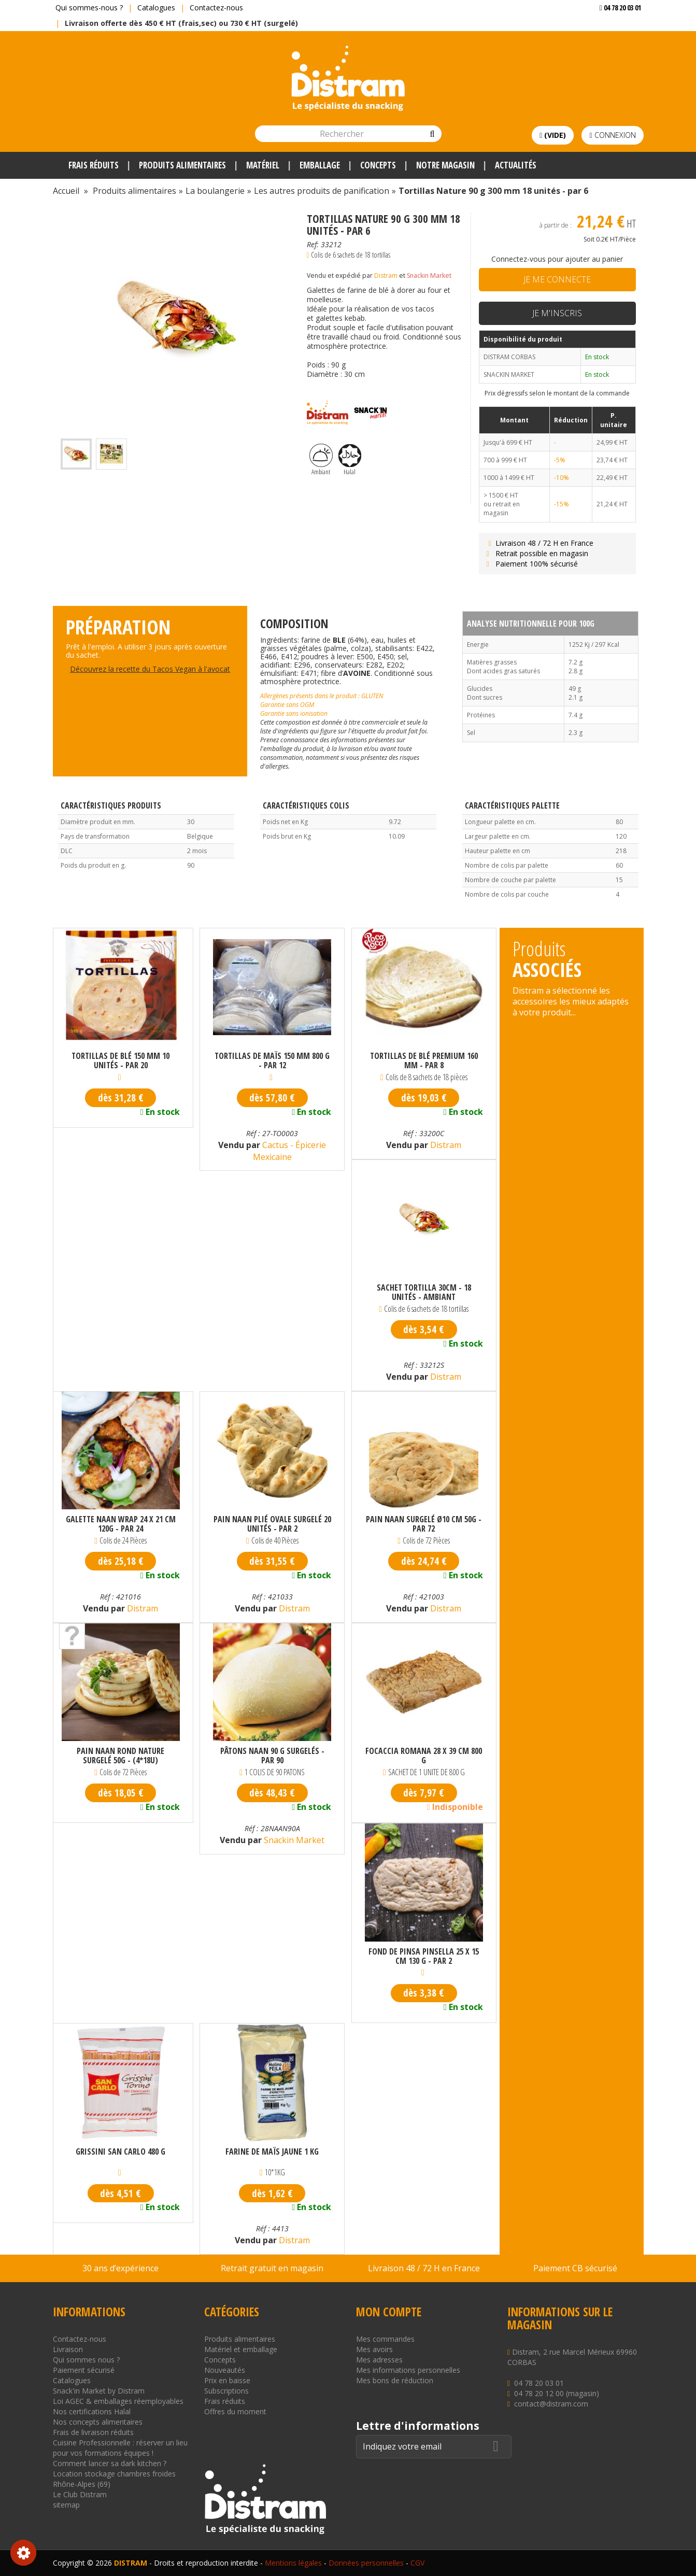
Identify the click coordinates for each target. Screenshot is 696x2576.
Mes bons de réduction (394, 2380)
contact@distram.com (551, 2404)
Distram (385, 275)
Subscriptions (226, 2391)
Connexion (612, 135)
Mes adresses (379, 2360)
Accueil (66, 190)
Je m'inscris (557, 313)
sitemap (66, 2505)
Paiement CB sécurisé (575, 2268)
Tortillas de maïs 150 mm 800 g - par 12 (272, 1060)
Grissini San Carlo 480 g (120, 2152)
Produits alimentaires (239, 2339)
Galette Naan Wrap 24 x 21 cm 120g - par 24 (121, 1524)
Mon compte (388, 2311)
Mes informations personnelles (408, 2370)
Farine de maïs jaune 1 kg (272, 2152)
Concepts (220, 2360)
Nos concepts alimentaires (98, 2422)
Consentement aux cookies (23, 2553)
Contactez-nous (216, 7)
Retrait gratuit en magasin (272, 2268)
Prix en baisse (227, 2380)
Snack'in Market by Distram (99, 2391)
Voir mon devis (616, 28)
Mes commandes (385, 2339)
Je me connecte (557, 279)
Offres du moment (235, 2411)
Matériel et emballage (240, 2349)
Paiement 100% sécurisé (531, 564)
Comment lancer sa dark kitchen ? (109, 2463)
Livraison (68, 2349)
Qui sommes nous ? (86, 2360)
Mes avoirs (374, 2349)
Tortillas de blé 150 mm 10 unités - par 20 (120, 1060)
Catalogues (156, 7)
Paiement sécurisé (84, 2370)
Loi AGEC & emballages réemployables (118, 2401)
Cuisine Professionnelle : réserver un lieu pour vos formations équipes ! (120, 2448)
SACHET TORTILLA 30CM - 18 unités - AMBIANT (424, 1292)
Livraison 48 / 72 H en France (538, 543)
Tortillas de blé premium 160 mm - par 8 (424, 1060)
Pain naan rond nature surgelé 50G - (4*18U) (120, 1755)
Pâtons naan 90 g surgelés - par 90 (272, 1755)
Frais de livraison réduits (93, 2432)
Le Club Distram (80, 2494)
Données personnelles (366, 2563)
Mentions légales (293, 2563)
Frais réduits (224, 2401)
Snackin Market (429, 275)
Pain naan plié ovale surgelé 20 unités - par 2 (272, 1524)
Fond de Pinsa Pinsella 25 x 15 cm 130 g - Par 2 (423, 1956)
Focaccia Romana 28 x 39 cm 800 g (423, 1755)
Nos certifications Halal (92, 2411)
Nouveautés (224, 2370)
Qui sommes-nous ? (89, 7)
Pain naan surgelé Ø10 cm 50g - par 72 (423, 1524)
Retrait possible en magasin (536, 553)
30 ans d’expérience (120, 2268)
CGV (417, 2563)
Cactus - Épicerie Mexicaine (289, 1151)
